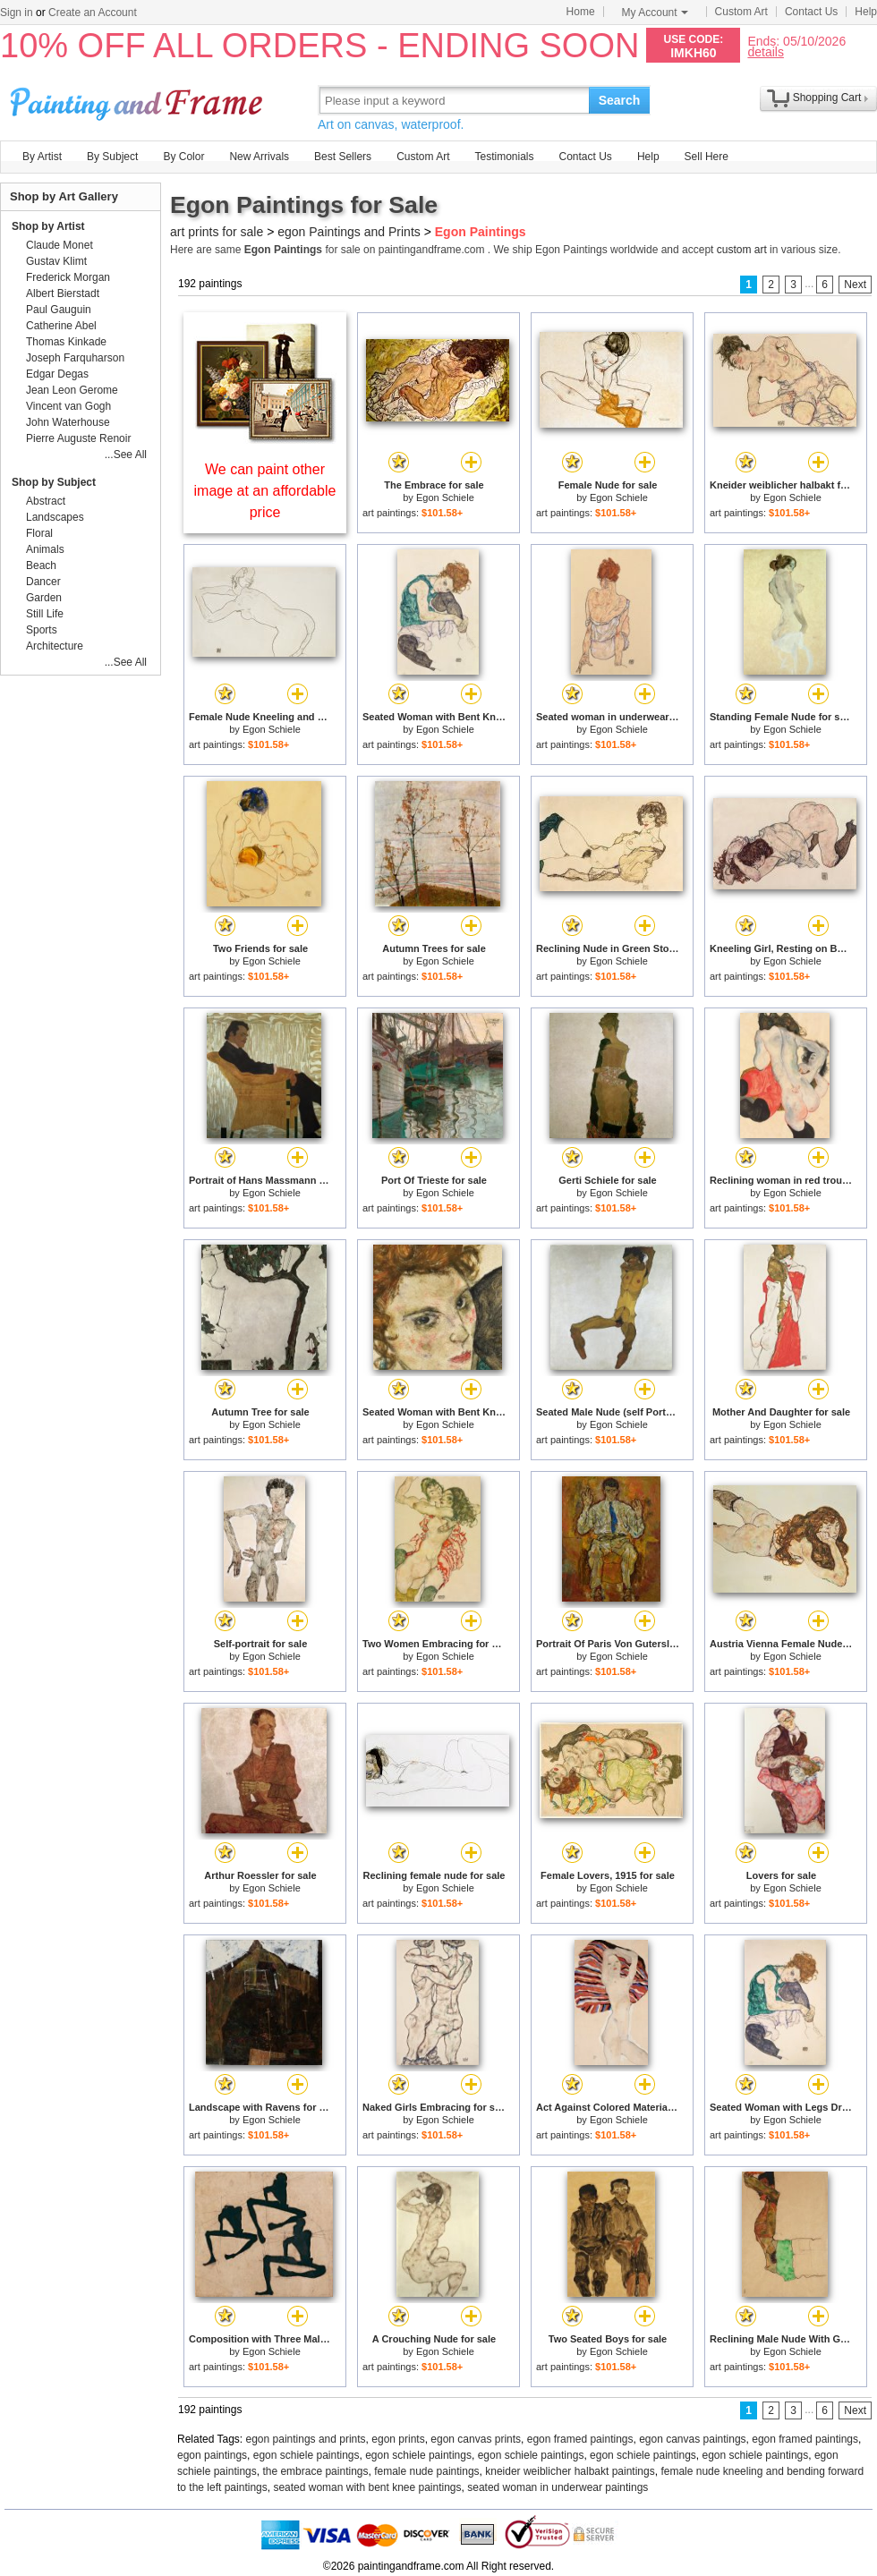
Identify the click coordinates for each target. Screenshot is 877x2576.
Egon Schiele (445, 497)
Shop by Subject (54, 482)
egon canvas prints (475, 2439)
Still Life (45, 614)
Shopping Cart (827, 97)
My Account (655, 12)
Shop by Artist (48, 226)
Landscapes (55, 517)
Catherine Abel (61, 325)
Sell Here (706, 156)
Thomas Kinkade (66, 342)
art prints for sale (216, 232)
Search (620, 100)
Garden (44, 597)
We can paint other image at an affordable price (265, 491)
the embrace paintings (315, 2471)
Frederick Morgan (68, 277)
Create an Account (92, 12)
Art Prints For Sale (138, 100)
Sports (41, 630)
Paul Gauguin (58, 309)
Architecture (54, 646)
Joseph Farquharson (75, 358)
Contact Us (811, 11)
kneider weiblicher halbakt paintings (569, 2471)
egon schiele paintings (306, 2455)
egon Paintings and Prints (349, 232)
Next (855, 284)
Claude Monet (59, 245)
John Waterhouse (68, 422)
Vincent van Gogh (68, 406)
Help (866, 11)
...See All (126, 454)
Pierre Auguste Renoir (78, 438)
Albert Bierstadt (62, 293)
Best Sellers (342, 156)
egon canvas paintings (692, 2439)
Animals (45, 549)
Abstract (45, 501)
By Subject (112, 156)
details (765, 51)
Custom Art (741, 11)
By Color (183, 156)
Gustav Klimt (56, 261)
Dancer (43, 581)
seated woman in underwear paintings (557, 2487)
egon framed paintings (580, 2439)
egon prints (397, 2439)
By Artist (42, 156)
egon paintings (212, 2455)
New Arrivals (259, 156)
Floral (39, 533)
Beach (41, 565)
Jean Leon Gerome (72, 390)
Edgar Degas (57, 374)
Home (580, 11)
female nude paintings (426, 2471)
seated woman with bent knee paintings (367, 2487)
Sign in (16, 12)
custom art (742, 249)
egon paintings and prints (306, 2439)
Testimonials (503, 156)
